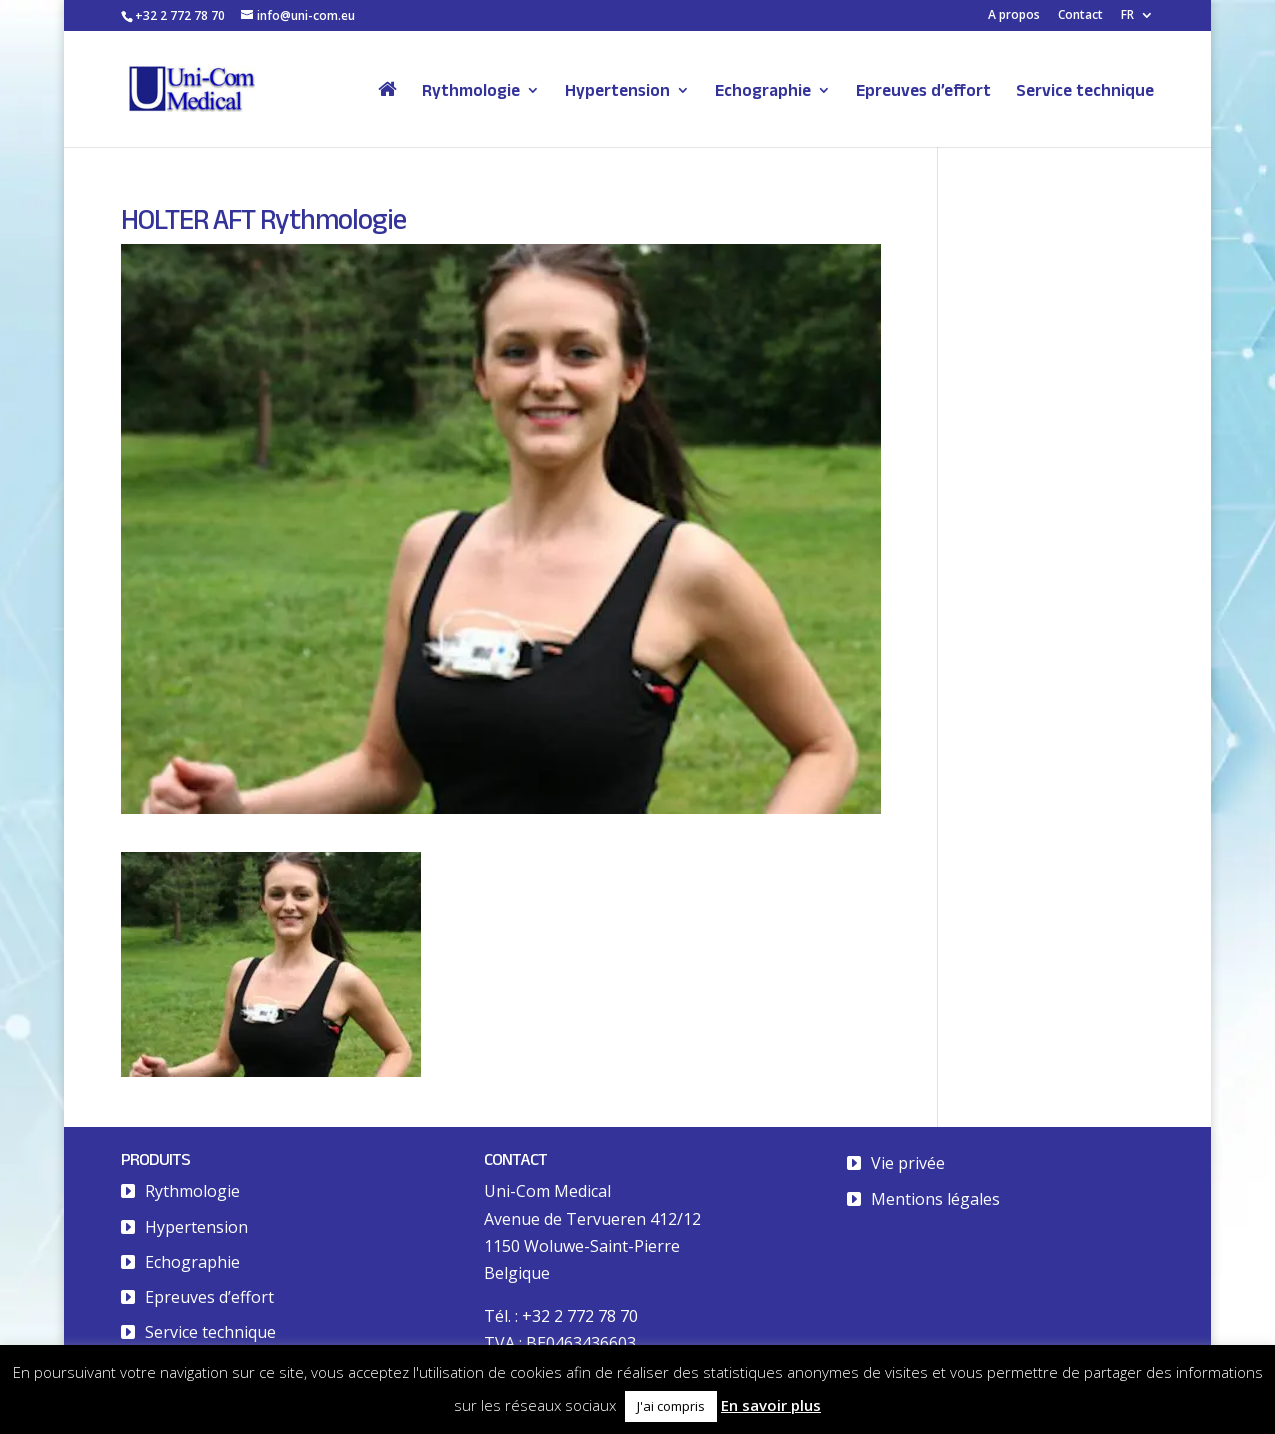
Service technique (1085, 91)
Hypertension (617, 91)
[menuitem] (1137, 19)
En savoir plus (771, 1405)
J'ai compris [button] (671, 1406)
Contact (1080, 16)
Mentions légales (935, 1199)
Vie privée (908, 1163)
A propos (1014, 16)
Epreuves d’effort (923, 91)
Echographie (763, 91)
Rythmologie (471, 91)
